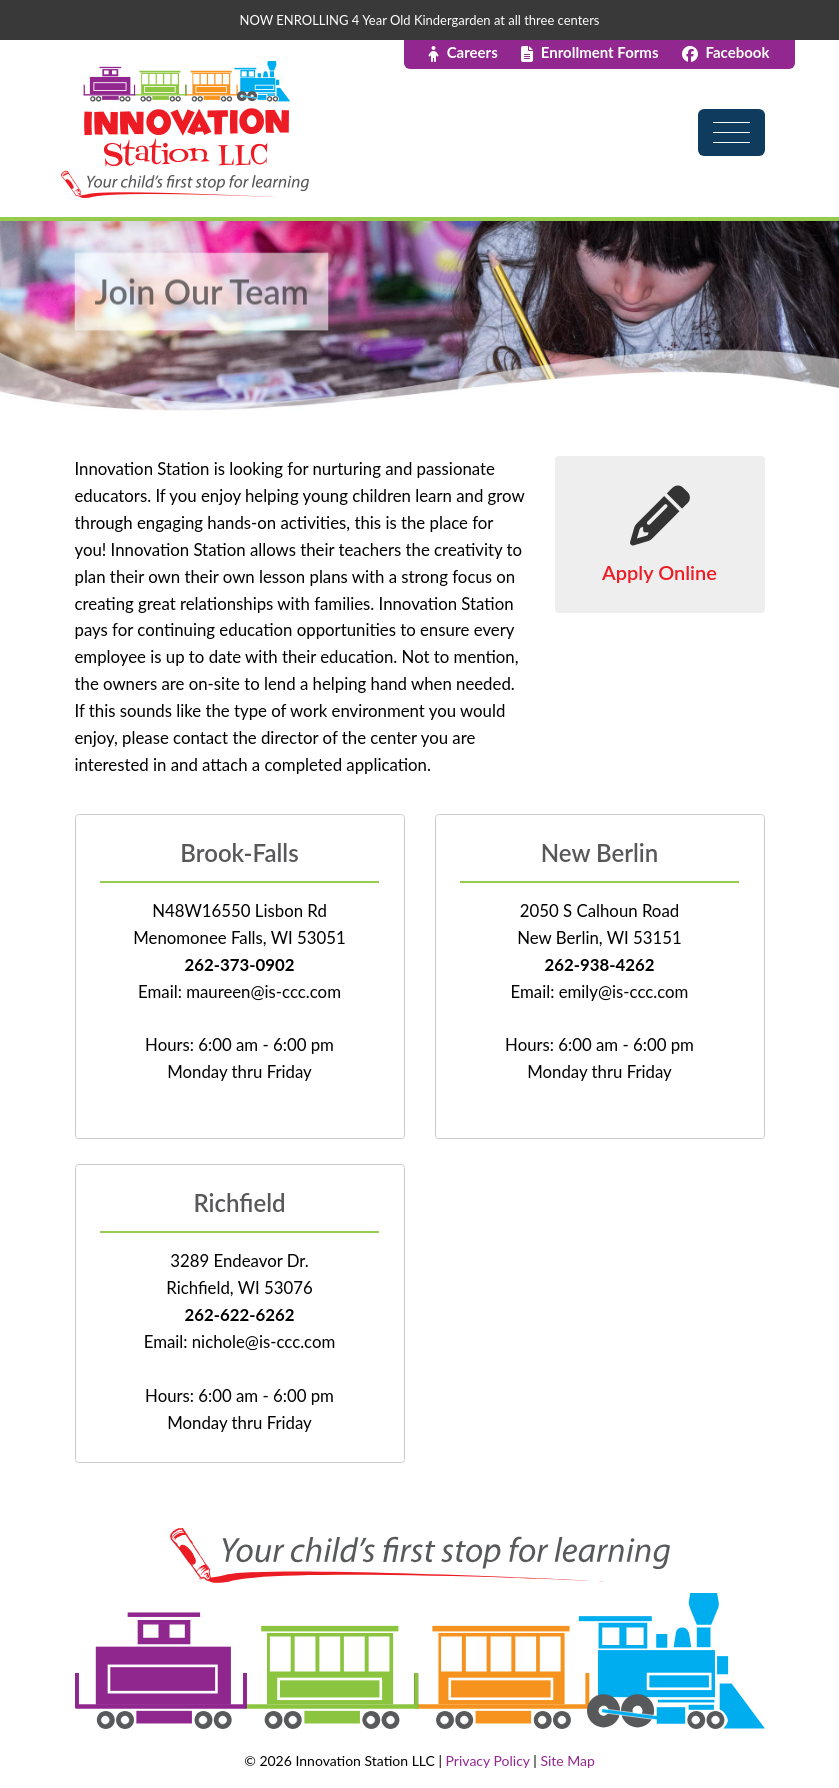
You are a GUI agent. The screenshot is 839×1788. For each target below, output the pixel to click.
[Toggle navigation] (739, 112)
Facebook (726, 52)
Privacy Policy (488, 1760)
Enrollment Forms (590, 52)
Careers (463, 52)
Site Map (567, 1760)
